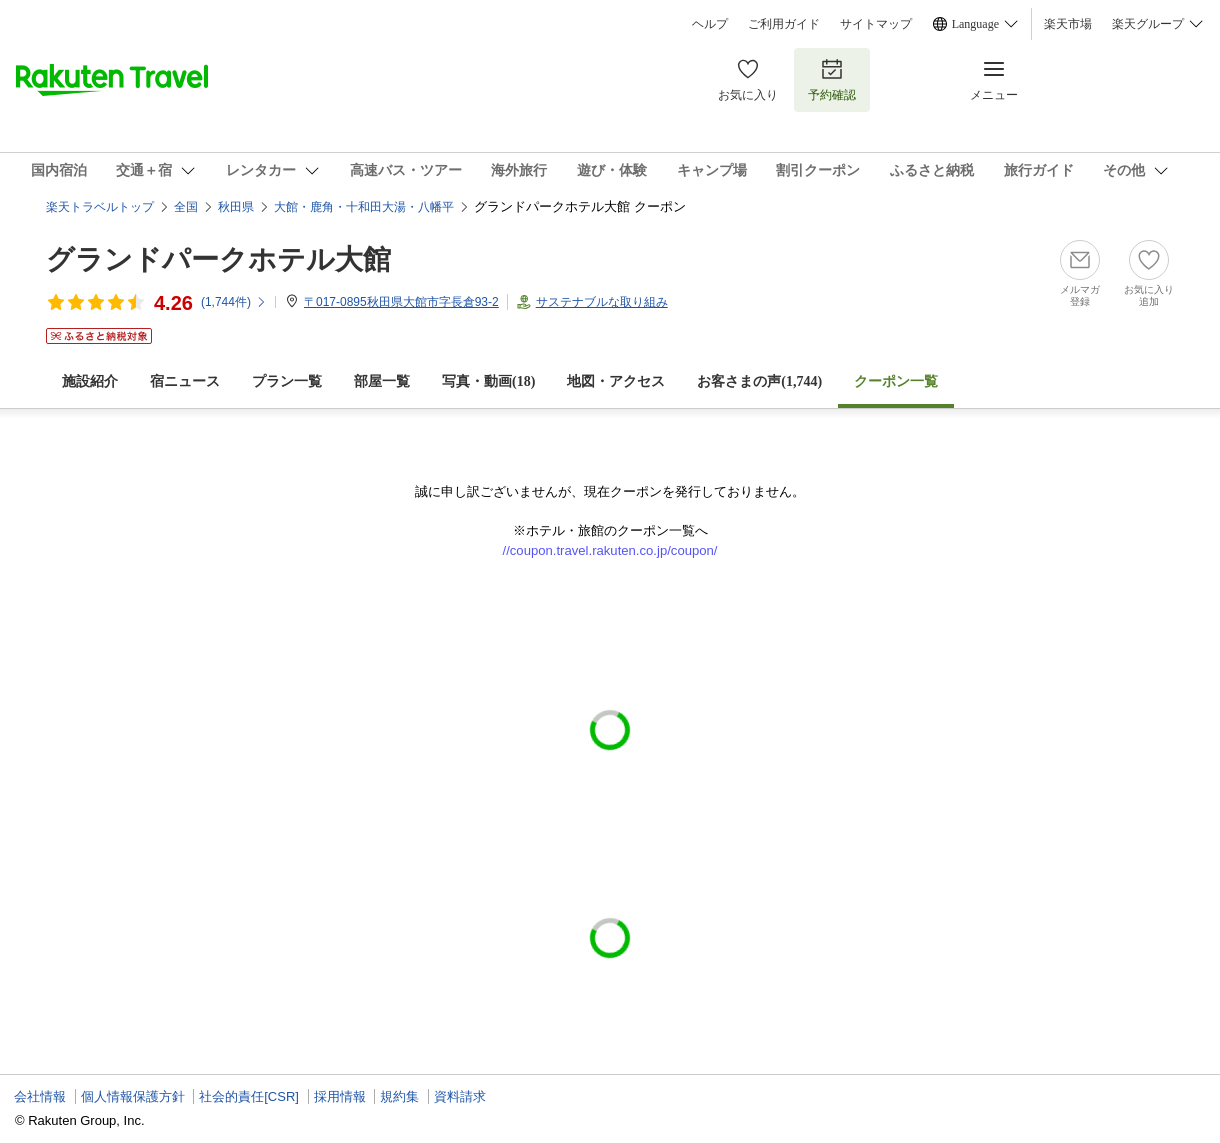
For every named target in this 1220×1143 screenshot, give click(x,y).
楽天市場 (1068, 24)
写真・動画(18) (488, 381)
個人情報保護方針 (133, 1096)
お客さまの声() (759, 381)
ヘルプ (710, 24)
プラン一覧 (287, 381)
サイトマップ (876, 24)
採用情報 (340, 1096)
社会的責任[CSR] (249, 1096)
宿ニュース (185, 381)
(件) (234, 302)
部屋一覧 (382, 381)
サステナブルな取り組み (602, 302)
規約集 (399, 1096)
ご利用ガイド (784, 24)
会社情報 (40, 1096)
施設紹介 (90, 381)
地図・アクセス (616, 381)
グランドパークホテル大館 (218, 259)
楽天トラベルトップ (100, 207)
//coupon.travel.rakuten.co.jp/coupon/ (610, 550)
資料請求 (460, 1096)
